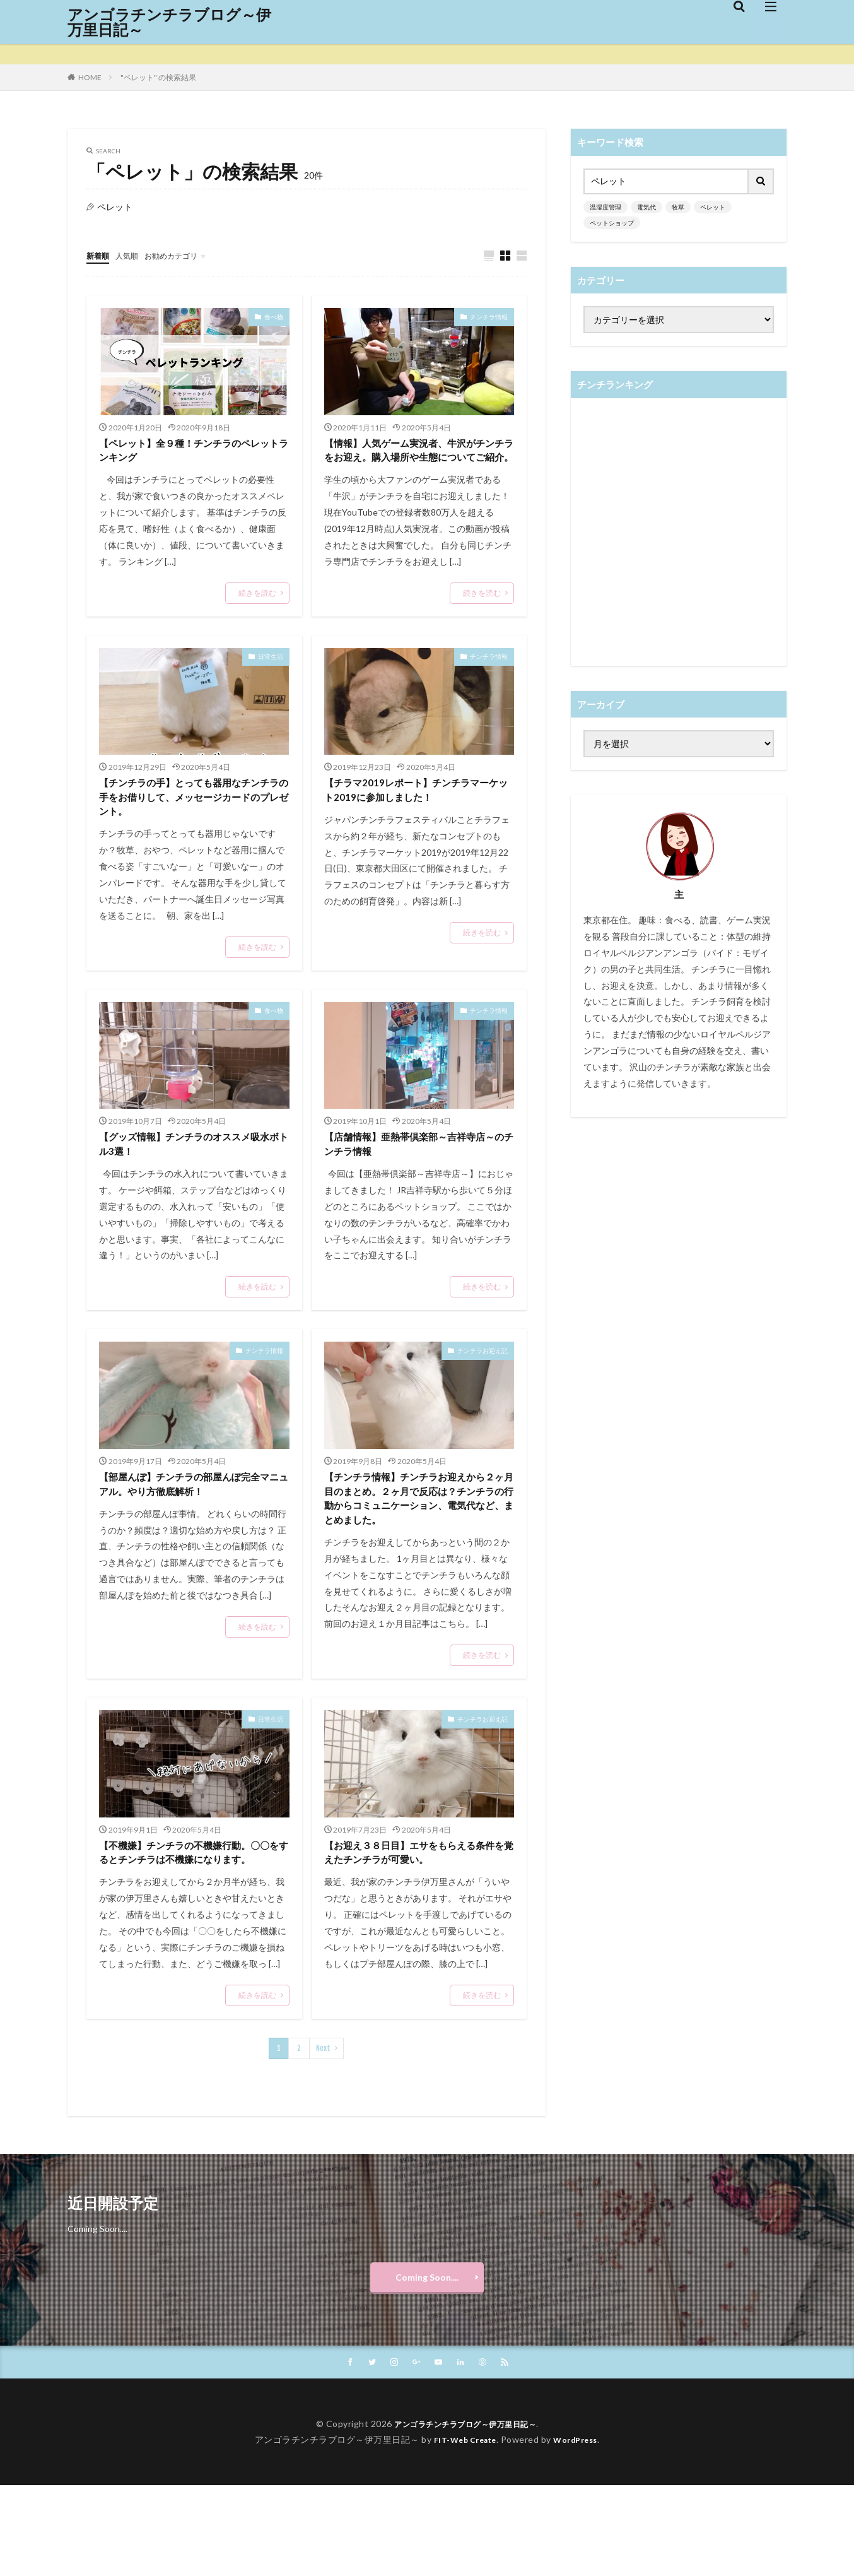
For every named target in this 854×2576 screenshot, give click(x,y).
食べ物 (273, 317)
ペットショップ (612, 223)
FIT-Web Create (461, 2529)
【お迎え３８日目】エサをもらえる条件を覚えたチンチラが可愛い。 (415, 1916)
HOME (90, 77)
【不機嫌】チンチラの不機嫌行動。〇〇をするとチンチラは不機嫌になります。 (190, 1925)
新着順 (99, 255)
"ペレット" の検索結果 (158, 77)
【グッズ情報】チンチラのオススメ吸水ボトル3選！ (190, 1176)
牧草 (678, 207)
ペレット (712, 207)
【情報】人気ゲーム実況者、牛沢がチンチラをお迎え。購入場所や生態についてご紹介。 (415, 462)
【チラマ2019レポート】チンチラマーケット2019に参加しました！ (416, 815)
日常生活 (270, 678)
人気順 (132, 255)
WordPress (580, 2529)
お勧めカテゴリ (183, 255)
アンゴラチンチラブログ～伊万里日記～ (169, 22)
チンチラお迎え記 (482, 1384)
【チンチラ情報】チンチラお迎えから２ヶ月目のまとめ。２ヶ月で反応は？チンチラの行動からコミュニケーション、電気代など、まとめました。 (415, 1546)
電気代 (646, 207)
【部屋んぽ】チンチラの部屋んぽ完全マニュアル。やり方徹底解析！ (190, 1520)
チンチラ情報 (489, 317)
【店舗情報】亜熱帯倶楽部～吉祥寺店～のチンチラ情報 (415, 1176)
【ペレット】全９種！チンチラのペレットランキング (190, 453)
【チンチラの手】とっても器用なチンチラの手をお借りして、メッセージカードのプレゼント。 (190, 824)
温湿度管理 (605, 207)
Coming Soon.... (427, 2363)
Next (323, 2131)
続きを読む (257, 598)
